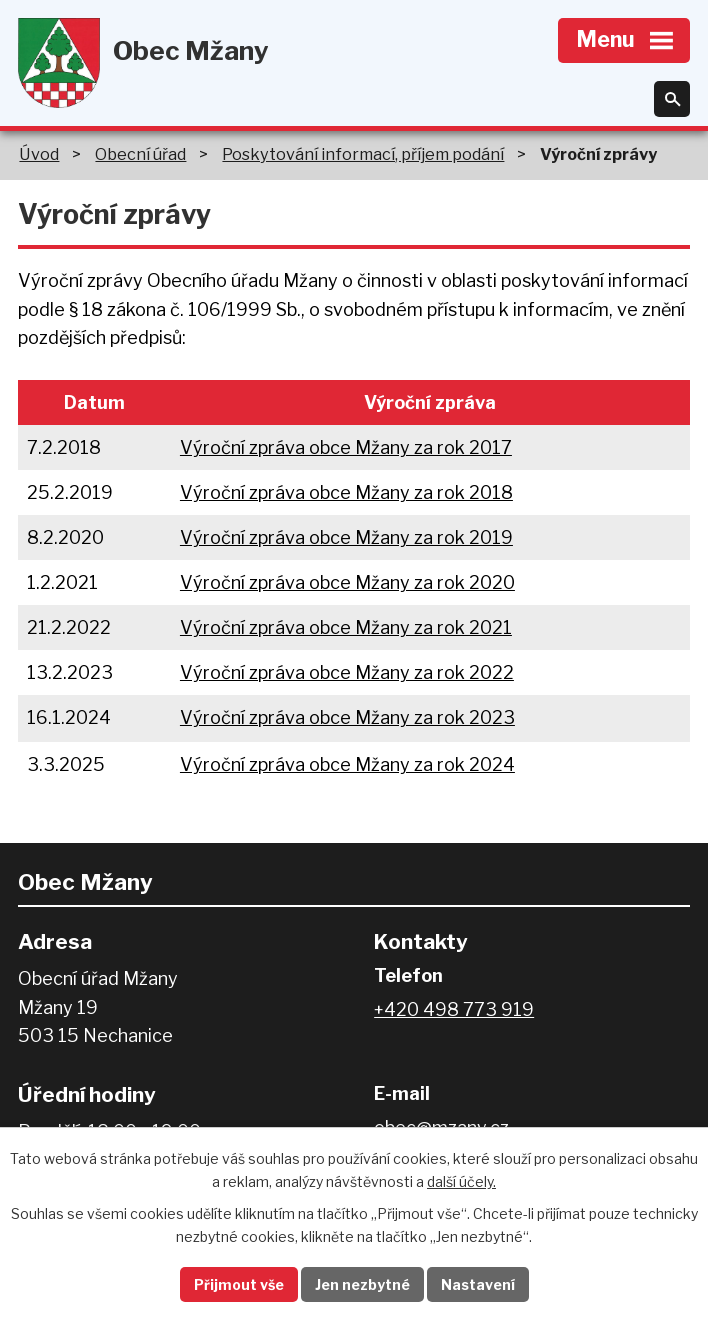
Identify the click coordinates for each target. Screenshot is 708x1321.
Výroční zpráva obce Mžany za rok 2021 (346, 627)
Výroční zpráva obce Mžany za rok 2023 (347, 717)
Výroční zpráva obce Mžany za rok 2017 (346, 447)
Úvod (39, 154)
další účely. (461, 1181)
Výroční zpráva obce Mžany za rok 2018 (346, 492)
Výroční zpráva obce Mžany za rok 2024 (347, 764)
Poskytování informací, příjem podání (363, 154)
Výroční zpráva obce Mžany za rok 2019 (346, 537)
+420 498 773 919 (454, 1009)
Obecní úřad (140, 154)
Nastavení (478, 1284)
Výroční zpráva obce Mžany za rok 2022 (347, 672)
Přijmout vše (239, 1284)
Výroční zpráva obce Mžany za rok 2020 (347, 582)
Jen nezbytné (362, 1284)
